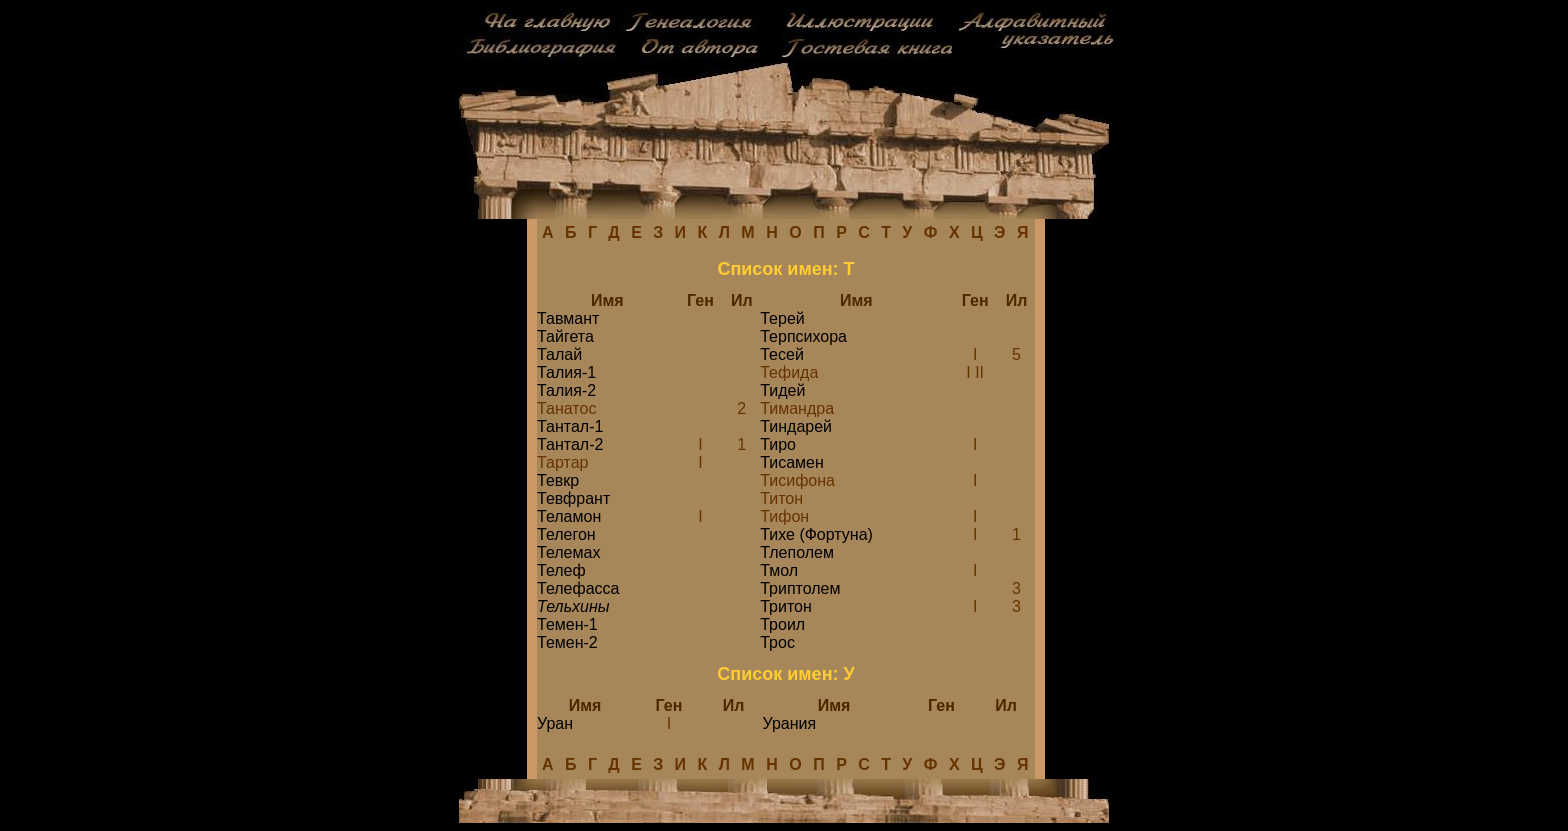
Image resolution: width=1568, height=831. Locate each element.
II (979, 372)
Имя (607, 300)
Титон (781, 498)
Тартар (562, 462)
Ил (742, 300)
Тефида (789, 372)
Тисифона (797, 480)
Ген (700, 300)
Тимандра (797, 408)
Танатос (566, 408)
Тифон (784, 516)
